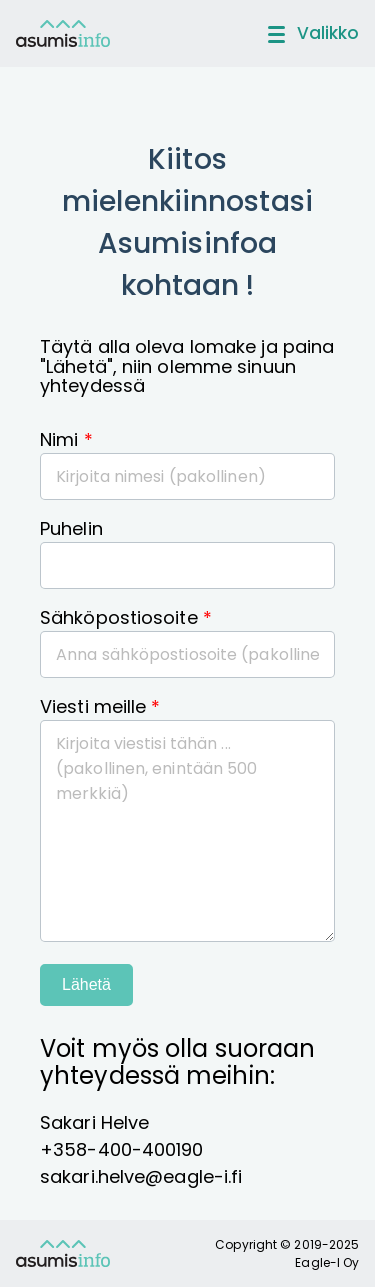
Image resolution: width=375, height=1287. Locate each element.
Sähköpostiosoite (126, 617)
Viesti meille (100, 706)
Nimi (66, 439)
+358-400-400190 (122, 1149)
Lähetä (86, 984)
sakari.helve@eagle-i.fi (141, 1176)
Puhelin (71, 528)
